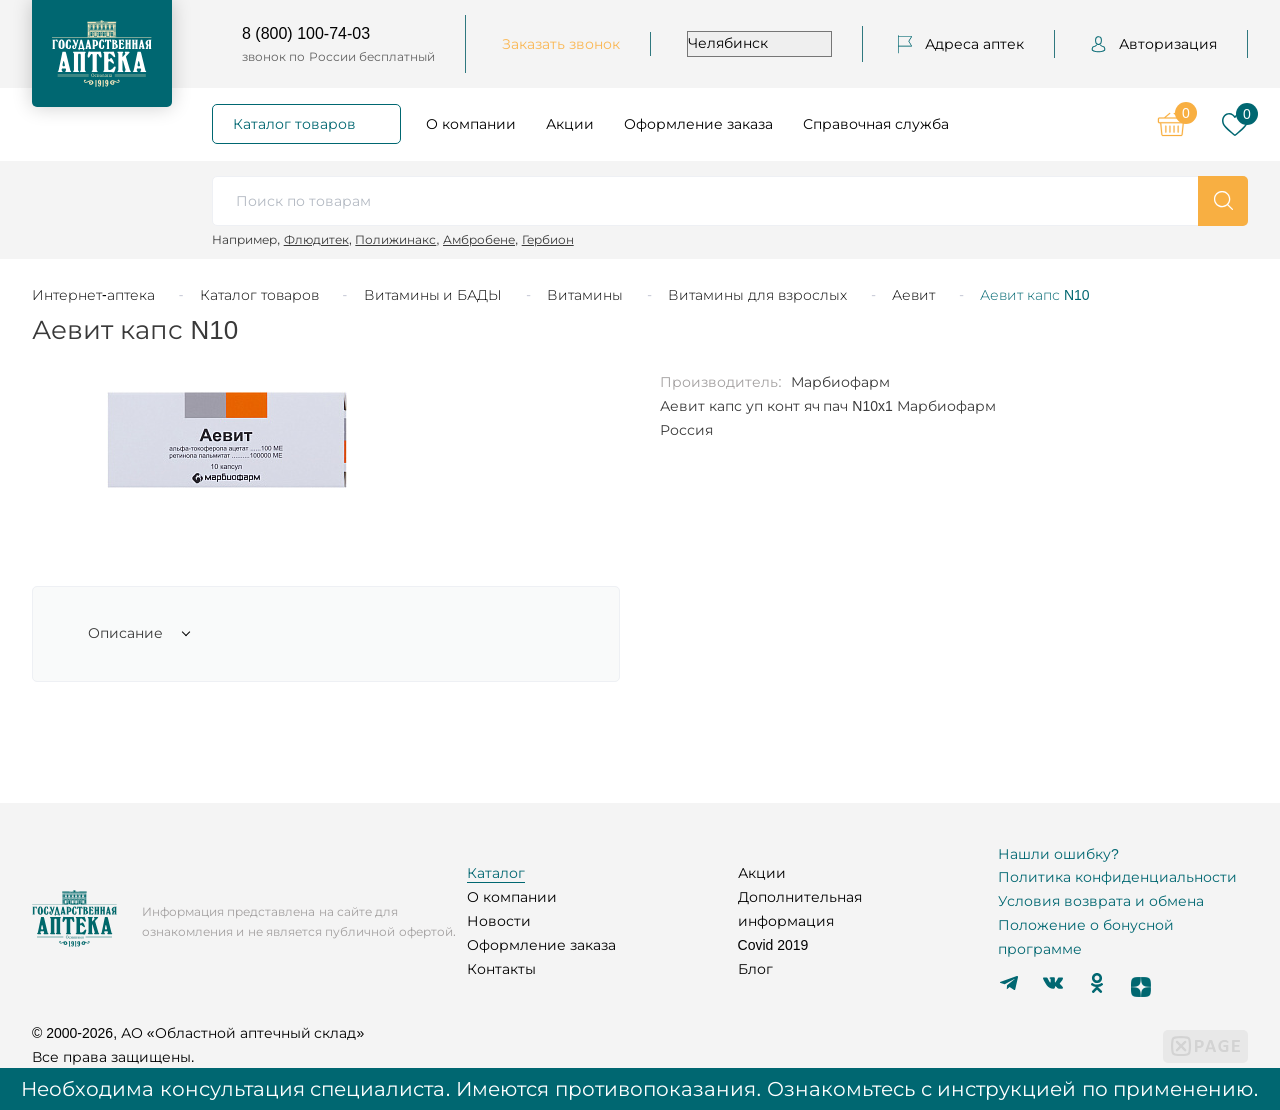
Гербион (548, 239)
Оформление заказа (698, 124)
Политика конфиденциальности (1117, 877)
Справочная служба (876, 124)
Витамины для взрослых (757, 295)
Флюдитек (316, 239)
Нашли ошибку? (1058, 854)
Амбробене (479, 239)
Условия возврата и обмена (1101, 901)
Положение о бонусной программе (1086, 937)
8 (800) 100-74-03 (306, 33)
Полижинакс (395, 239)
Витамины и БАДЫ (433, 295)
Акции (570, 124)
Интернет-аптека (93, 295)
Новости (499, 921)
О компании (471, 124)
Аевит (913, 295)
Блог (755, 969)
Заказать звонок (561, 44)
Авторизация (1154, 44)
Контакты (501, 969)
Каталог (496, 873)
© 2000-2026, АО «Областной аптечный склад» (198, 1033)
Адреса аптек (961, 44)
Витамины (585, 295)
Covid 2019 (773, 945)
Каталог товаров (294, 124)
